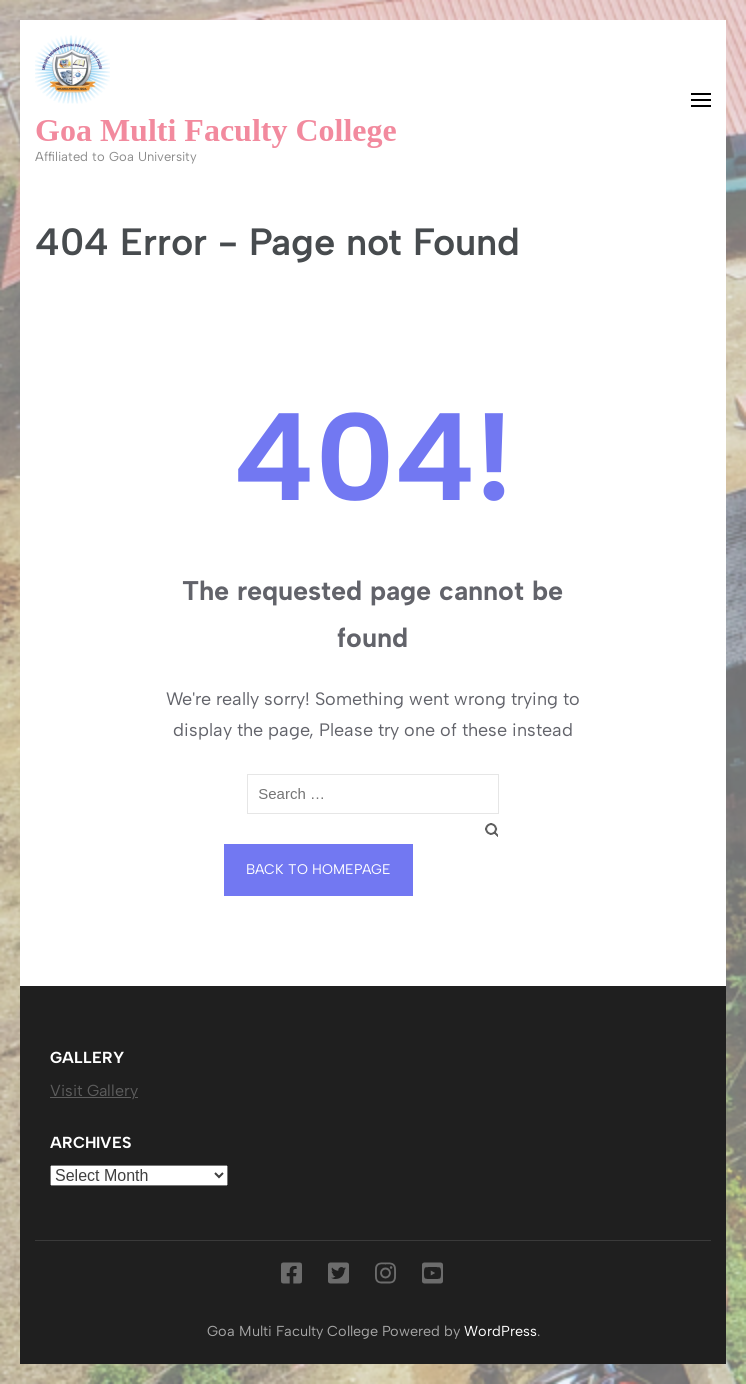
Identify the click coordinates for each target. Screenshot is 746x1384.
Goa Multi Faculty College (216, 130)
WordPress (500, 1331)
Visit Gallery (94, 1090)
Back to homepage (318, 869)
